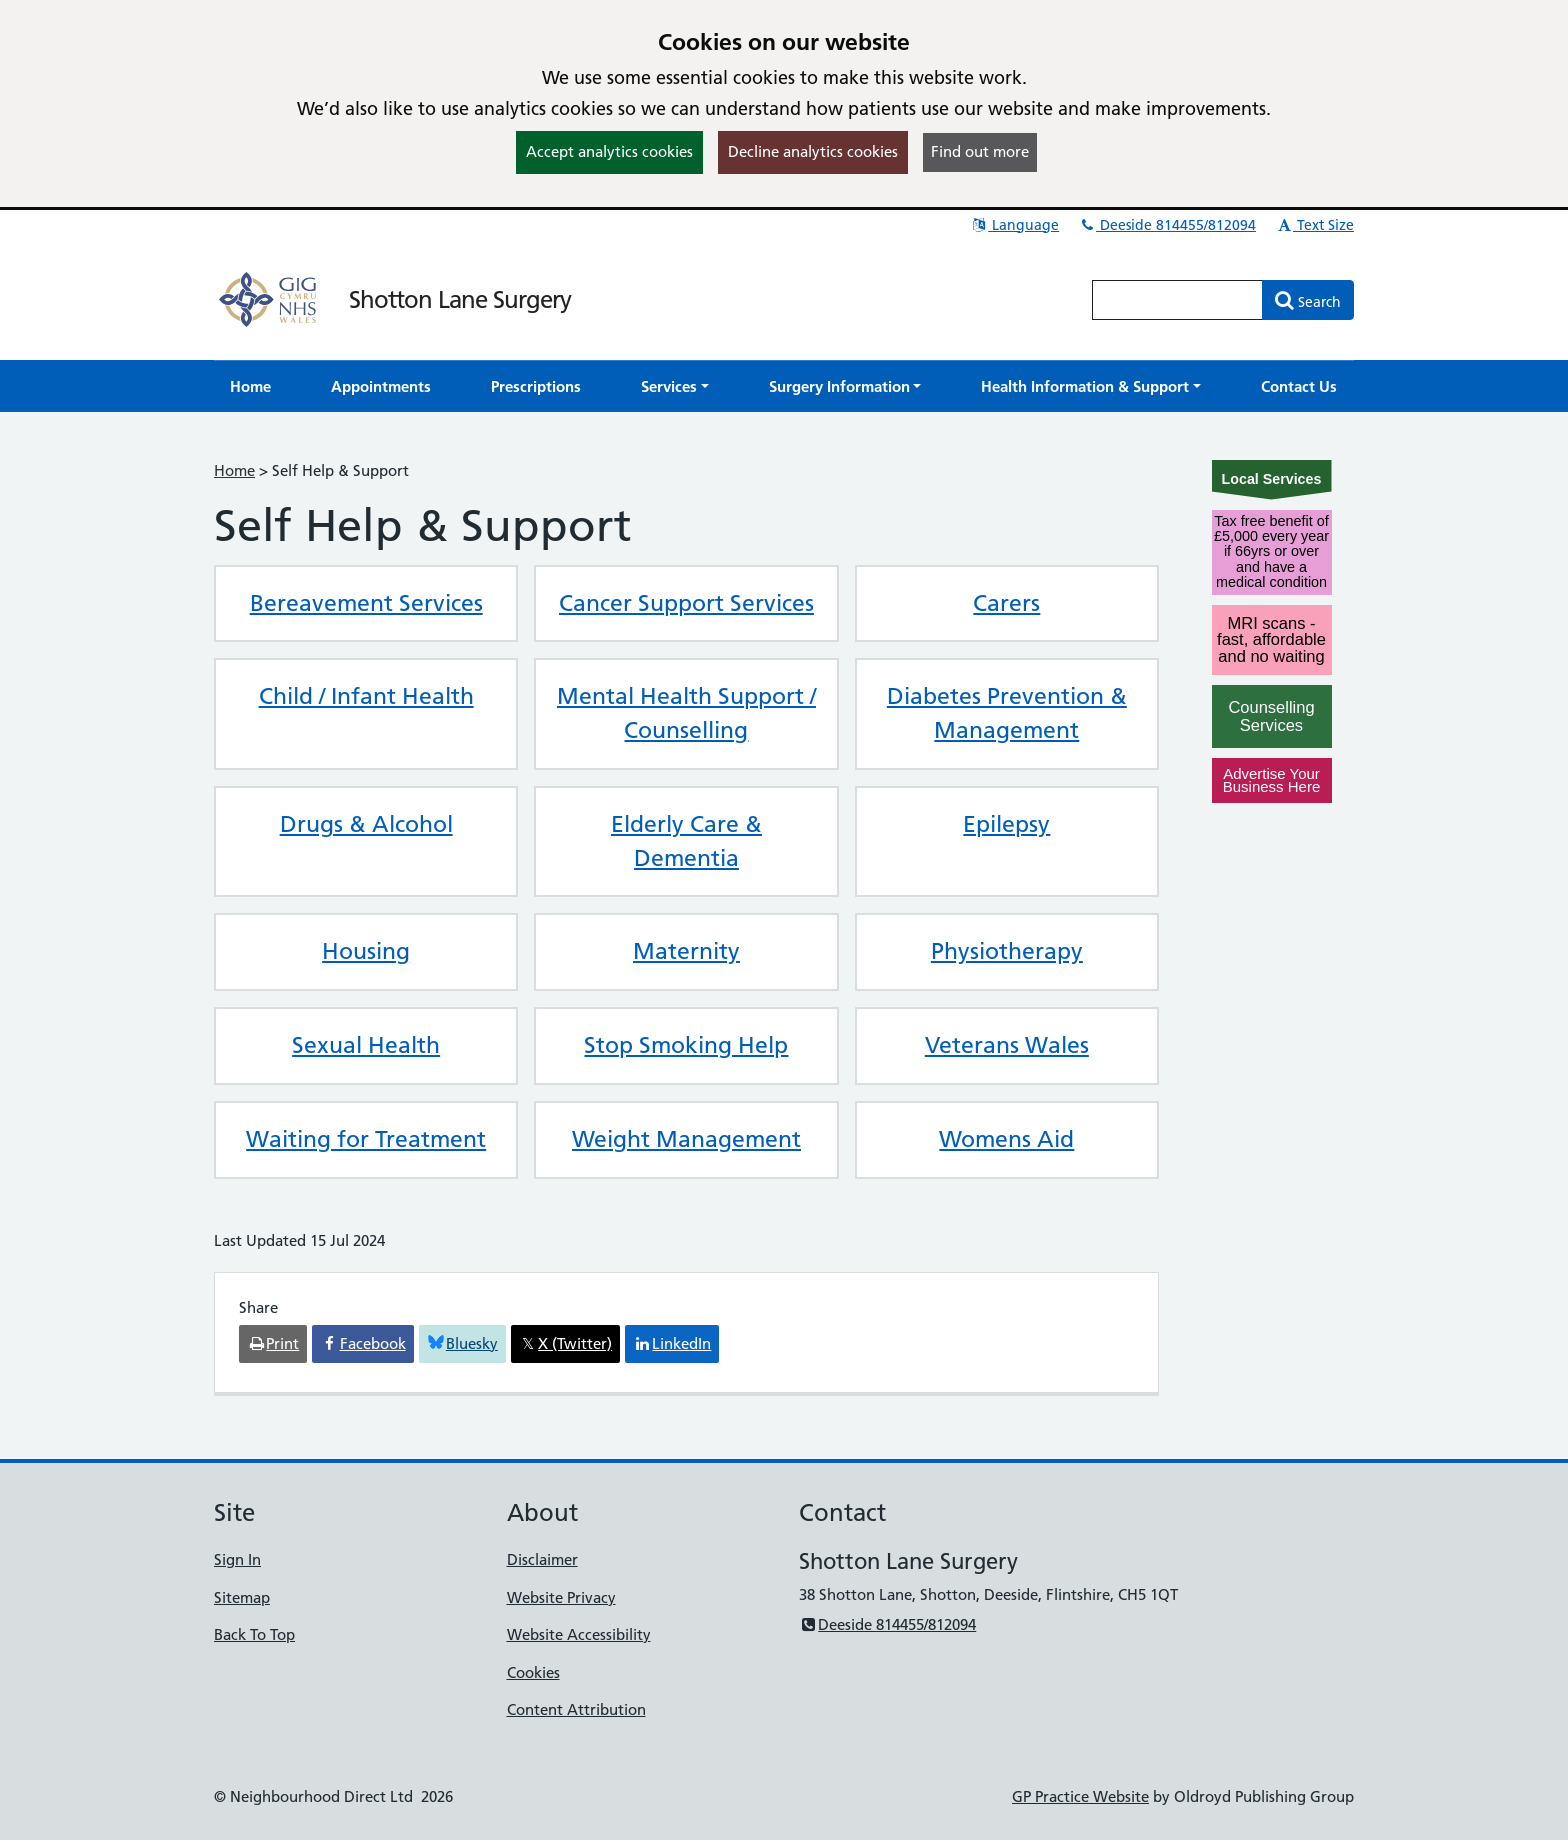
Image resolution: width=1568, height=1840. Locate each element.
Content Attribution (576, 1709)
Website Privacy (561, 1597)
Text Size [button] (1314, 225)
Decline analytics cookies (813, 151)
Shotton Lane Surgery (460, 299)
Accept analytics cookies (609, 151)
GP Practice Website (1080, 1796)
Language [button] (1014, 225)
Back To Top (254, 1634)
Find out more (980, 151)
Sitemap (242, 1597)
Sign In (237, 1559)
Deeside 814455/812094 (1167, 225)
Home (234, 470)
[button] (675, 386)
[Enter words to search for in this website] (1178, 300)
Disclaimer (542, 1559)
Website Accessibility (579, 1634)
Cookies (533, 1672)
